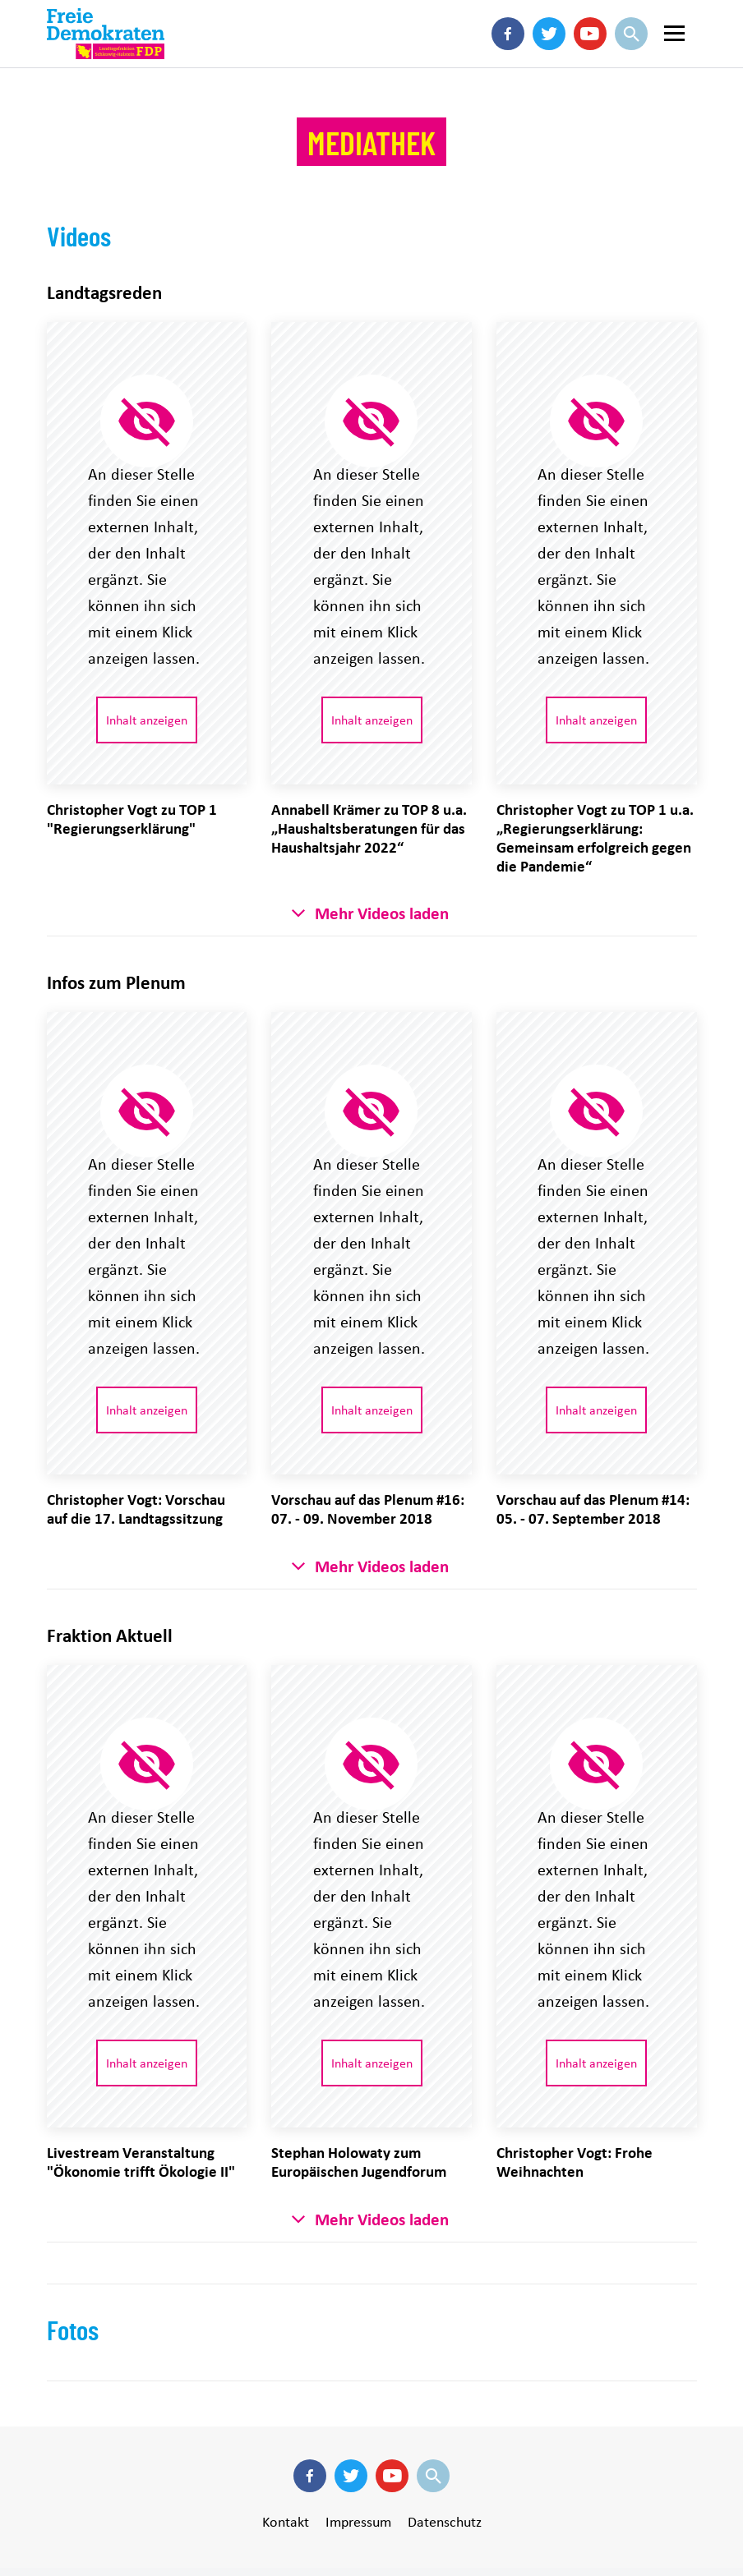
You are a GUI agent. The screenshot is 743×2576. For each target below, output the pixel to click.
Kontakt (285, 2521)
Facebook (507, 58)
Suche (631, 58)
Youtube (590, 58)
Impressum (358, 2521)
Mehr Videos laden (382, 913)
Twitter (549, 58)
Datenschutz (445, 2521)
